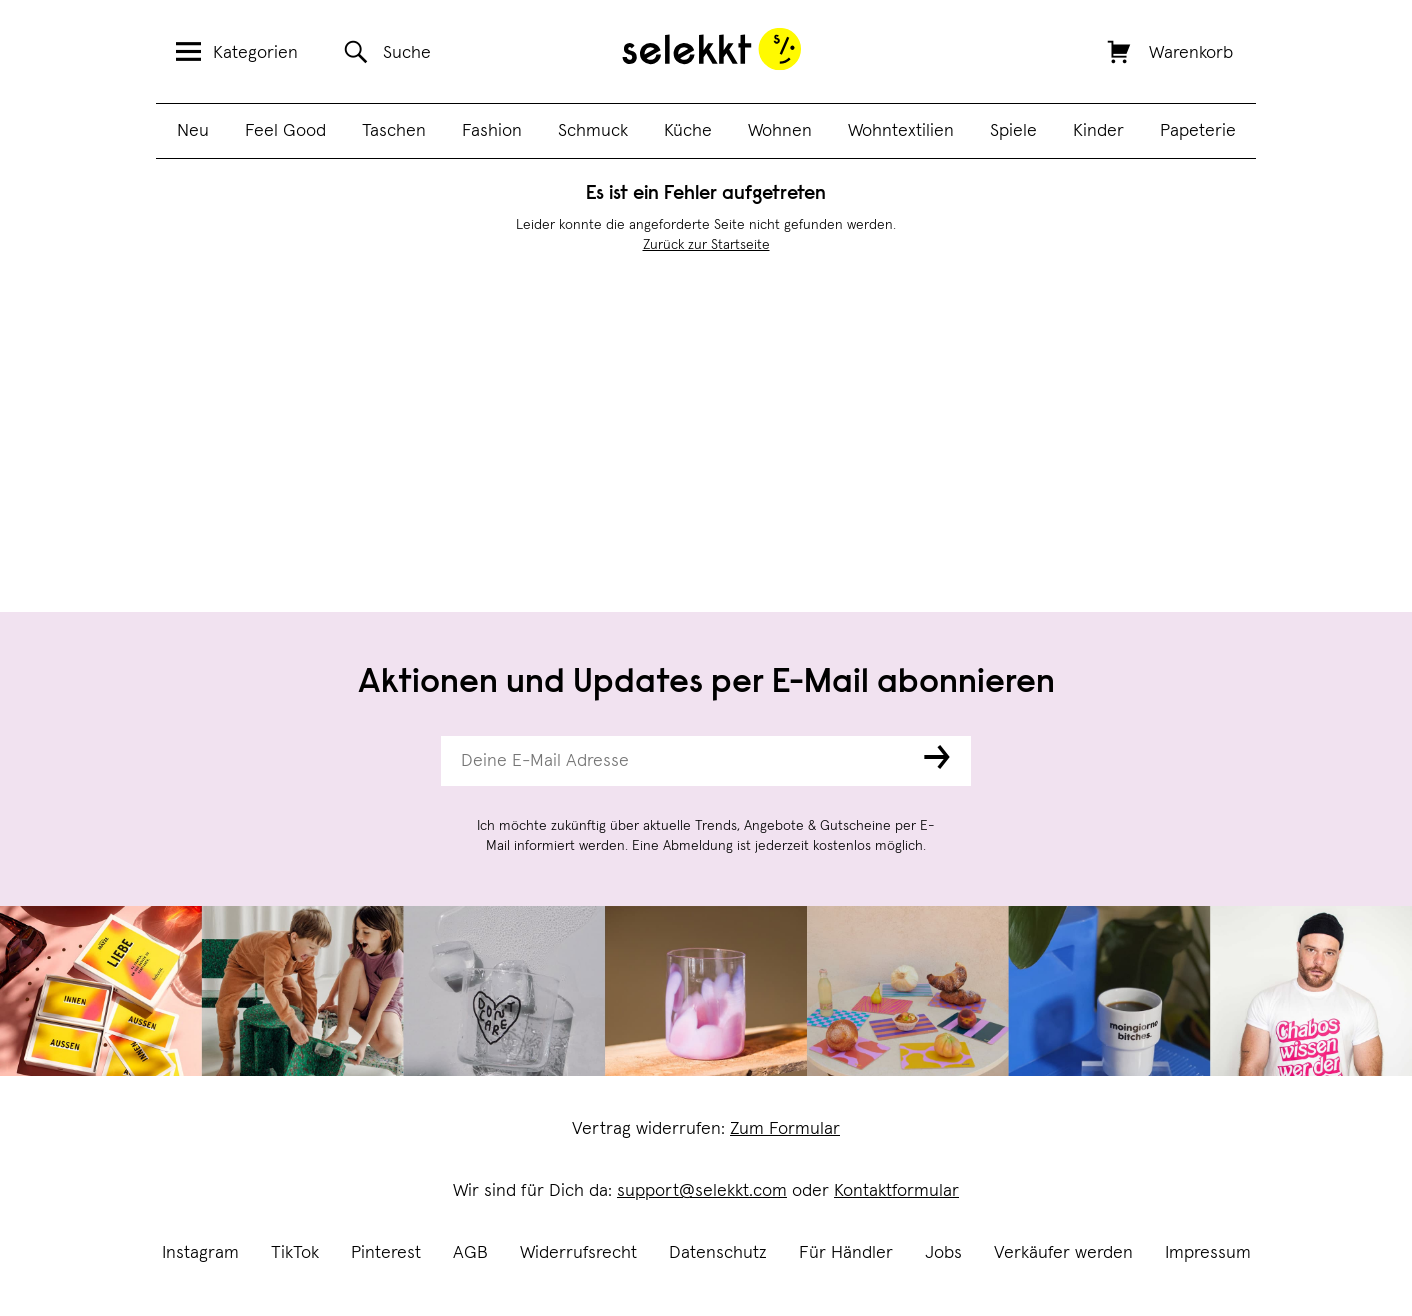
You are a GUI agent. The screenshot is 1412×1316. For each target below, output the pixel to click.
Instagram (200, 1253)
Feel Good (285, 131)
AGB (470, 1253)
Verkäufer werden (1063, 1253)
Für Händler (846, 1253)
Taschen (394, 131)
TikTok (295, 1253)
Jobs (943, 1253)
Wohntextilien (901, 131)
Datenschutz (718, 1253)
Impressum (1208, 1253)
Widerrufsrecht (578, 1253)
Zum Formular (785, 1129)
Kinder (1098, 131)
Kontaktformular (896, 1191)
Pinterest (386, 1253)
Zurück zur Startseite (706, 245)
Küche (688, 131)
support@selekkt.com (702, 1191)
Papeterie (1198, 131)
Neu (193, 131)
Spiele (1013, 131)
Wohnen (780, 131)
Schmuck (593, 131)
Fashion (492, 131)
